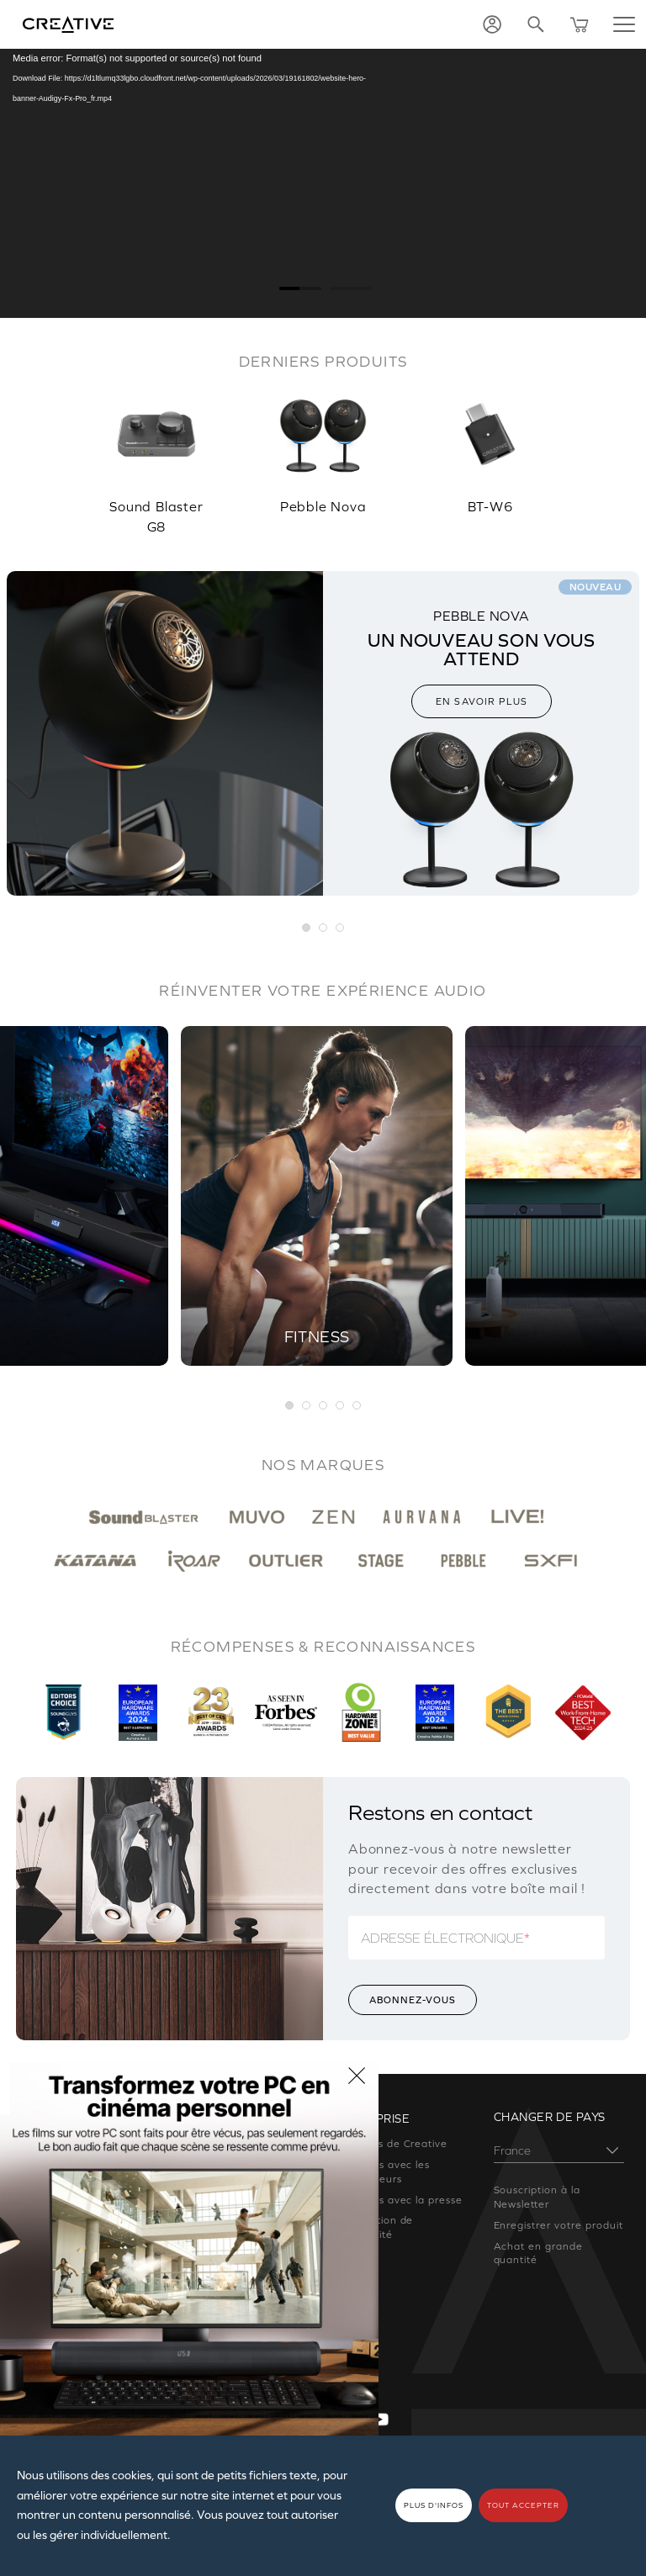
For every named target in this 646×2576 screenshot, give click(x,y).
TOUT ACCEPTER (523, 2505)
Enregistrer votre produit (558, 2225)
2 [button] (307, 1406)
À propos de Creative (391, 2144)
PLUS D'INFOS (433, 2505)
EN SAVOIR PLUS (481, 701)
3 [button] (324, 1406)
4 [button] (340, 1406)
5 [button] (357, 1406)
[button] (307, 928)
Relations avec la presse (399, 2200)
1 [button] (290, 1406)
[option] (156, 454)
